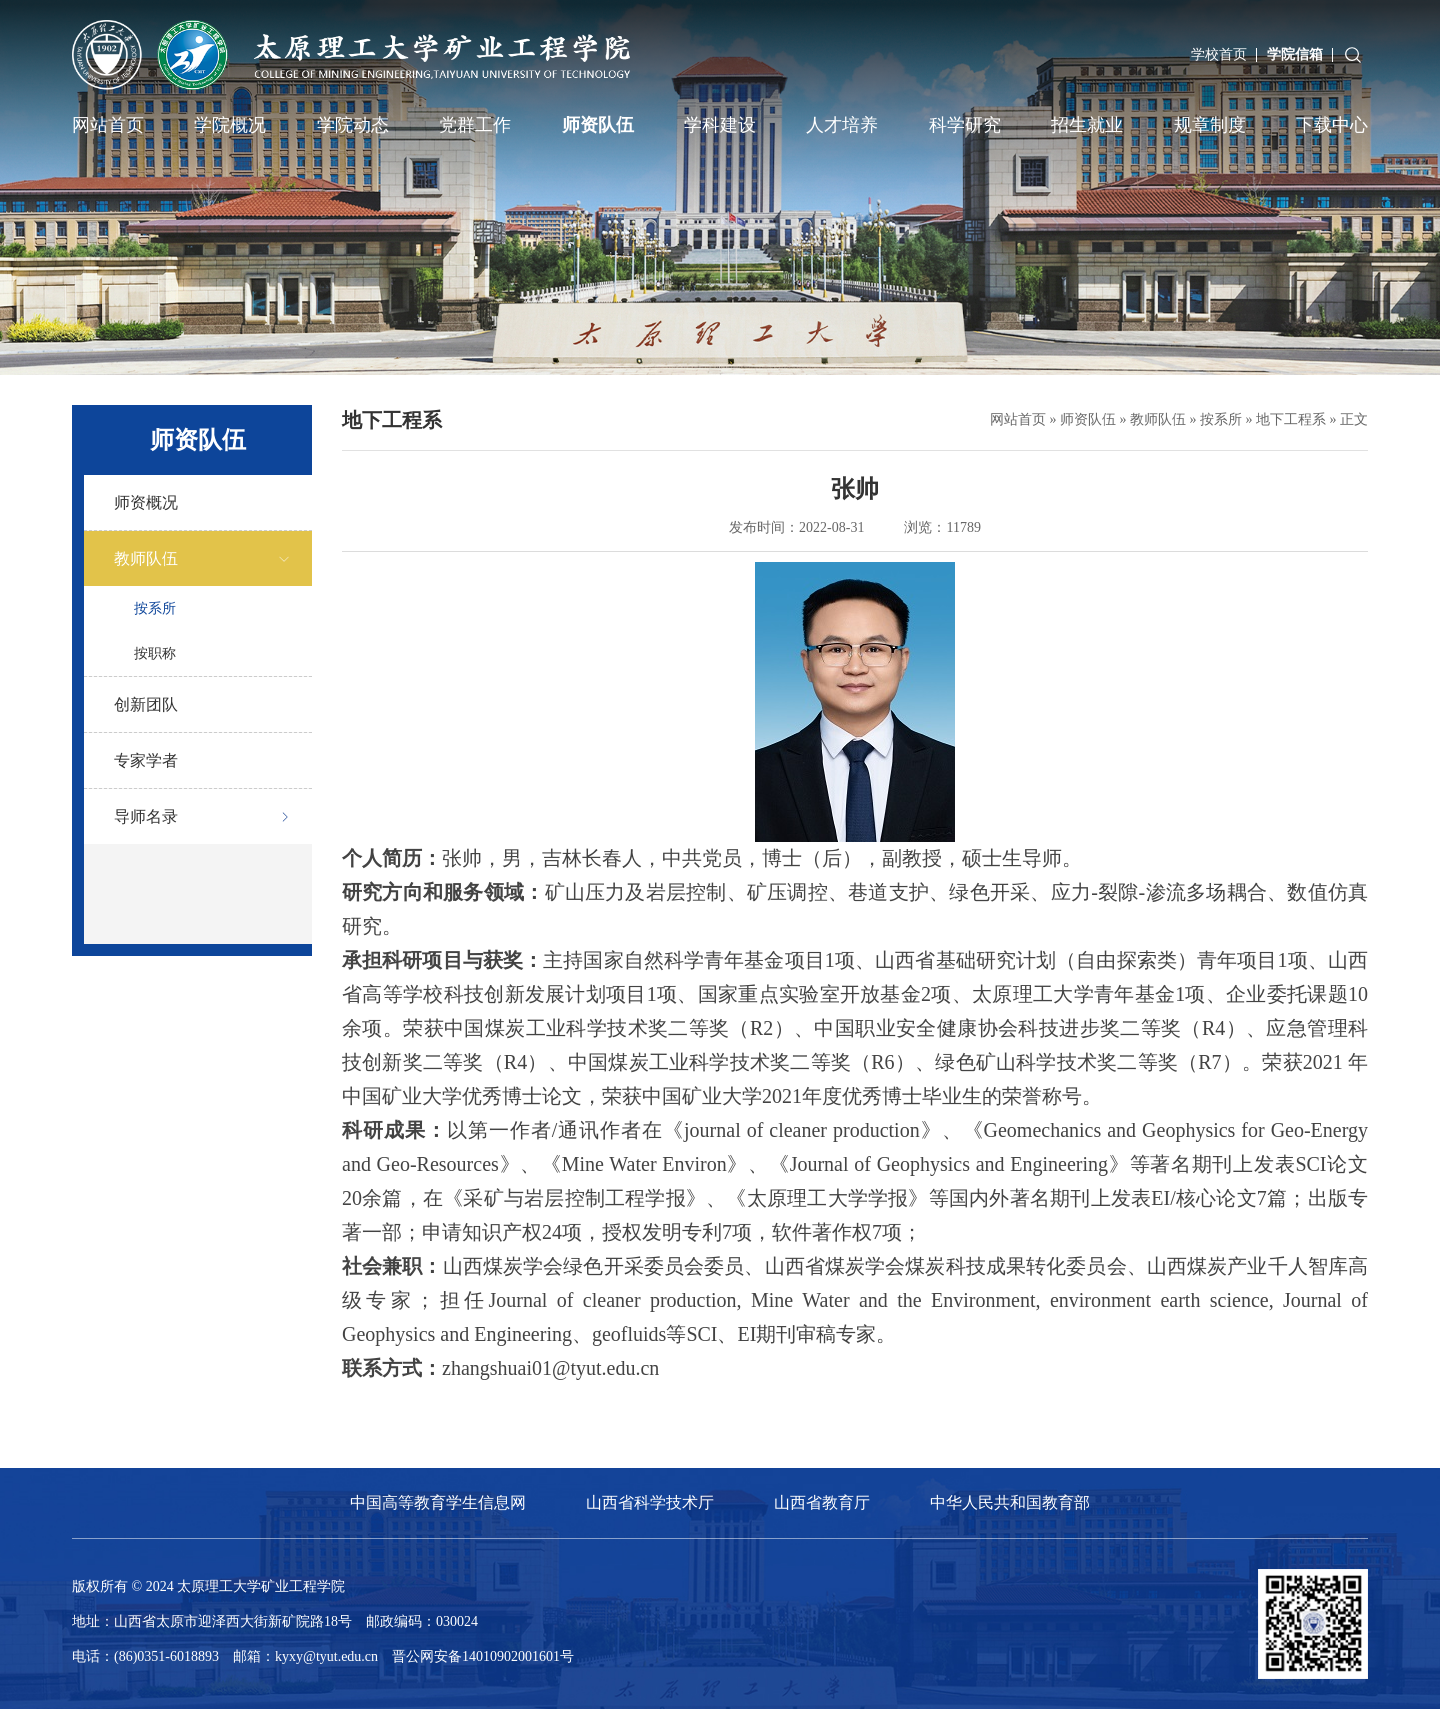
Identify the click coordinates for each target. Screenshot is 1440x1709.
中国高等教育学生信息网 (438, 1502)
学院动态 (353, 125)
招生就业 (1087, 125)
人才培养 (842, 125)
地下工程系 (1291, 419)
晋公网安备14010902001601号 (483, 1656)
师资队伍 (598, 125)
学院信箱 (1295, 54)
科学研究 (965, 125)
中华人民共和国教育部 (1010, 1502)
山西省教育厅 (822, 1502)
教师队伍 (1158, 419)
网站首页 (108, 125)
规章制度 (1210, 125)
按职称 (155, 653)
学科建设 (720, 125)
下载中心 (1332, 125)
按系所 (155, 608)
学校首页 (1219, 54)
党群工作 (475, 125)
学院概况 (230, 125)
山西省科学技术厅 (650, 1502)
